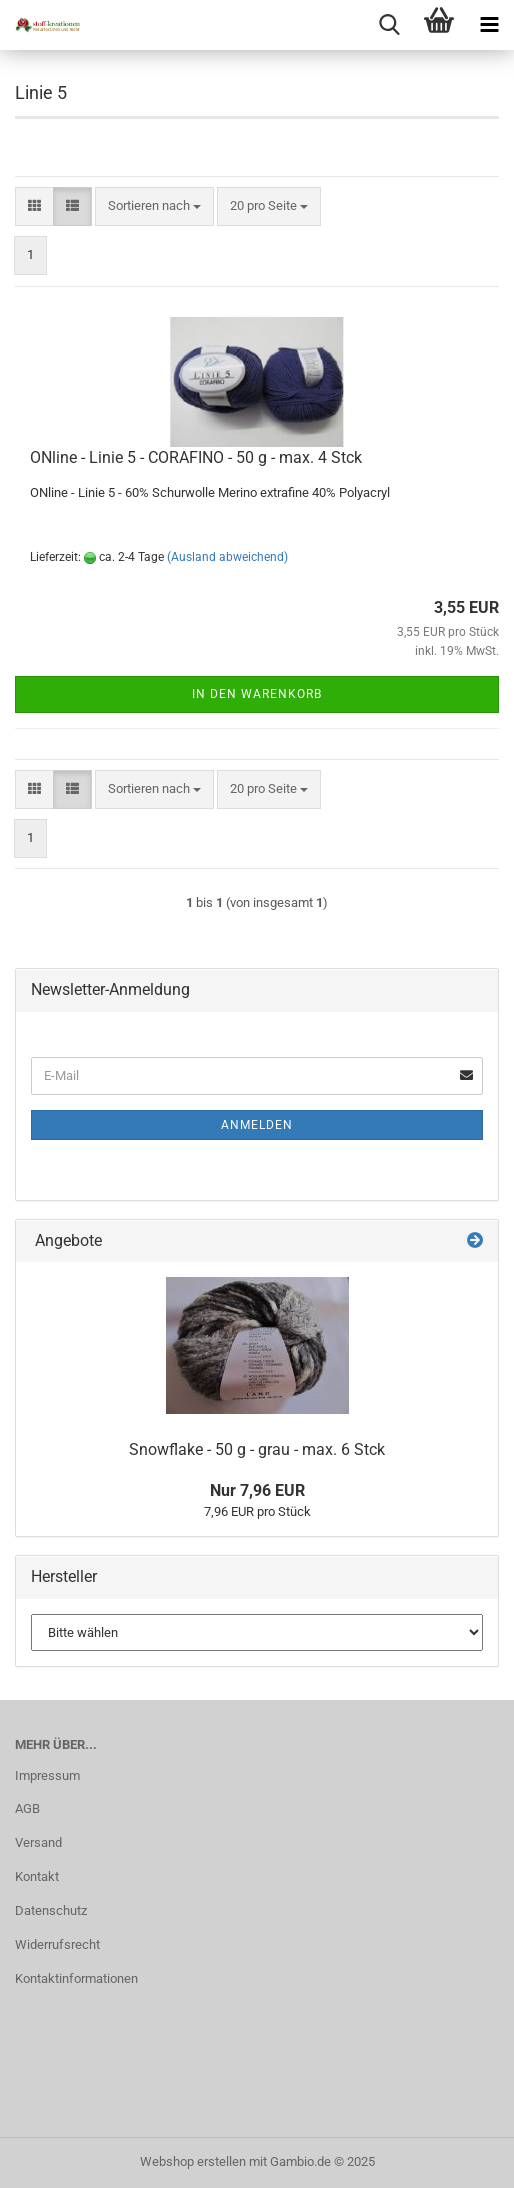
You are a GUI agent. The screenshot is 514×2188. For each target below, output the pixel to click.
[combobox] (154, 206)
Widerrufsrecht (57, 1944)
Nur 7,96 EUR (257, 1490)
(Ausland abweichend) (227, 557)
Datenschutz (51, 1910)
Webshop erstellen (193, 2161)
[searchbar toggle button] (389, 25)
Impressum (47, 1775)
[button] (34, 206)
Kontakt (37, 1876)
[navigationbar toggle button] (489, 25)
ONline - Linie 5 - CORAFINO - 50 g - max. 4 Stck (196, 457)
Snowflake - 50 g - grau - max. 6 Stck (257, 1449)
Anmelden (257, 1125)
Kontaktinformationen (76, 1978)
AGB (27, 1808)
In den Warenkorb (257, 694)
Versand (38, 1842)
